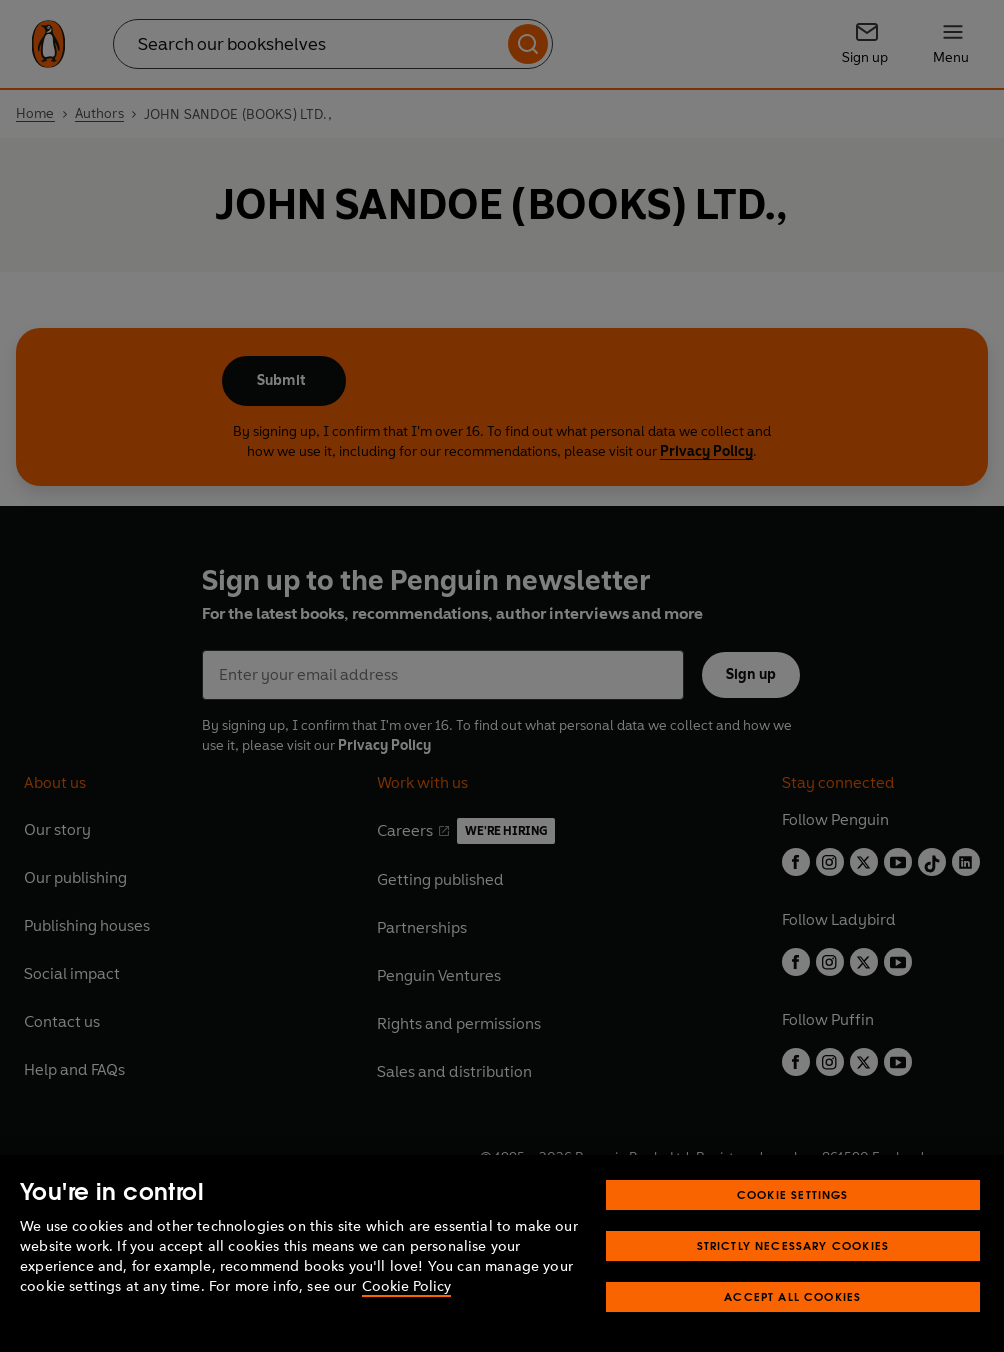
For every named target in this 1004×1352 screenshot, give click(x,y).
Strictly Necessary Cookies (793, 1245)
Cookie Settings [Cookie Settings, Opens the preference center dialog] (793, 1194)
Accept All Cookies (792, 1296)
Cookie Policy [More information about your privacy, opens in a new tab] (406, 1286)
